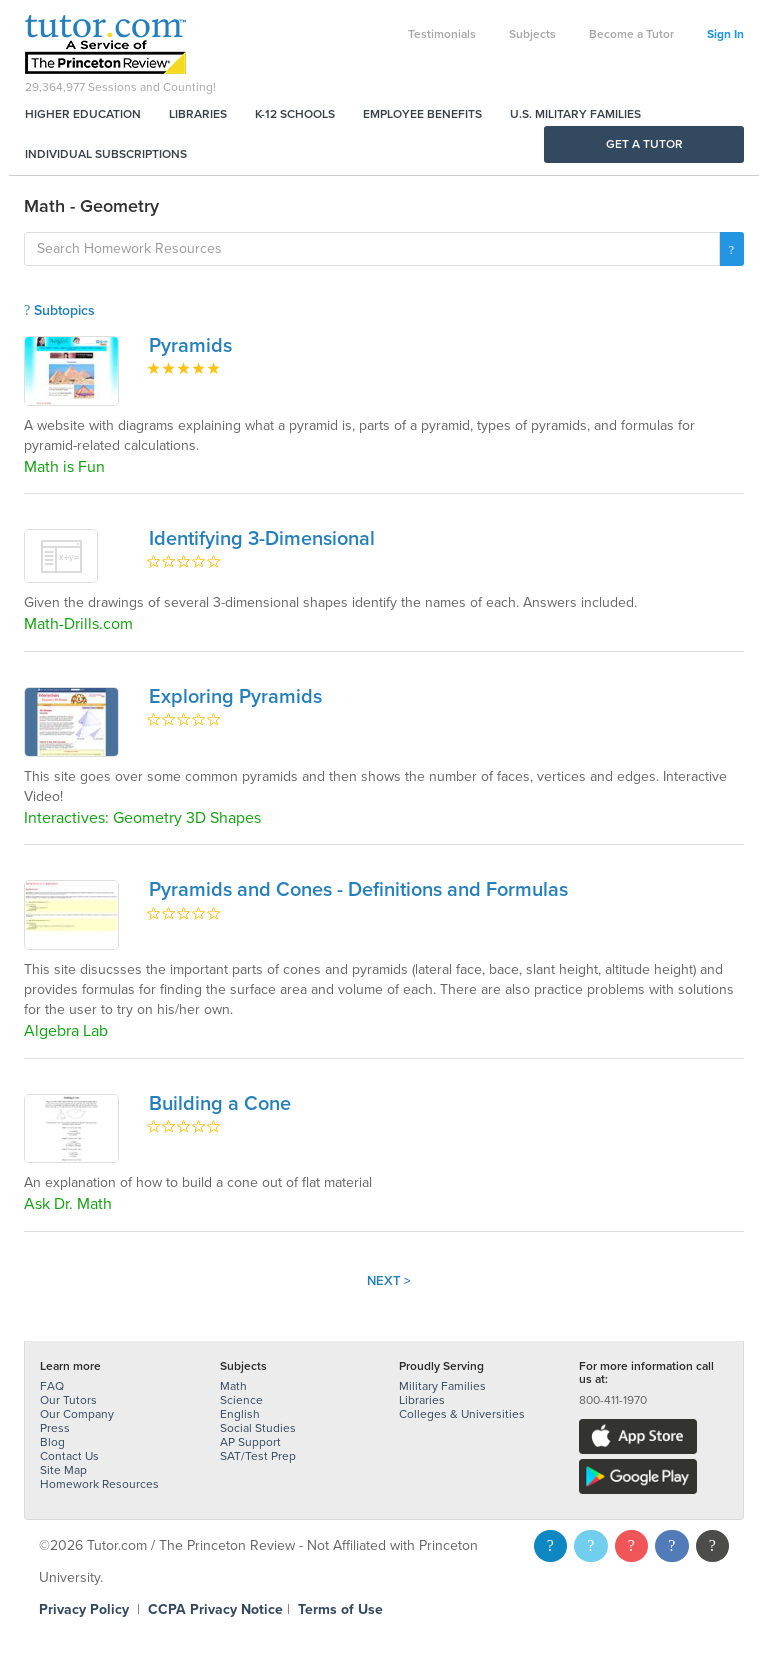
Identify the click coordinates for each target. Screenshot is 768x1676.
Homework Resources (99, 1484)
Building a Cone (220, 1104)
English (240, 1414)
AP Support (250, 1442)
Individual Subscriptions (106, 154)
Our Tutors (68, 1400)
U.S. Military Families (575, 114)
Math (233, 1386)
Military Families (442, 1386)
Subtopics (59, 310)
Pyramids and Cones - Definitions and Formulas (358, 890)
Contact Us (69, 1456)
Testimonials (442, 34)
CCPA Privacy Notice (215, 1609)
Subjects (532, 34)
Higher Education (83, 114)
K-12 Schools (295, 114)
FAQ (52, 1386)
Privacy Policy (84, 1609)
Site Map (63, 1470)
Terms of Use (340, 1609)
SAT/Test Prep (258, 1456)
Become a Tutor (631, 34)
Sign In (725, 34)
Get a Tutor (644, 144)
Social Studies (258, 1428)
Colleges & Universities (462, 1414)
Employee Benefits (422, 114)
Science (241, 1400)
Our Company (77, 1414)
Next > (389, 1281)
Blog (52, 1442)
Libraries (198, 114)
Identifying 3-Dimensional (262, 539)
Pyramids (190, 346)
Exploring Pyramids (235, 697)
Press (55, 1428)
